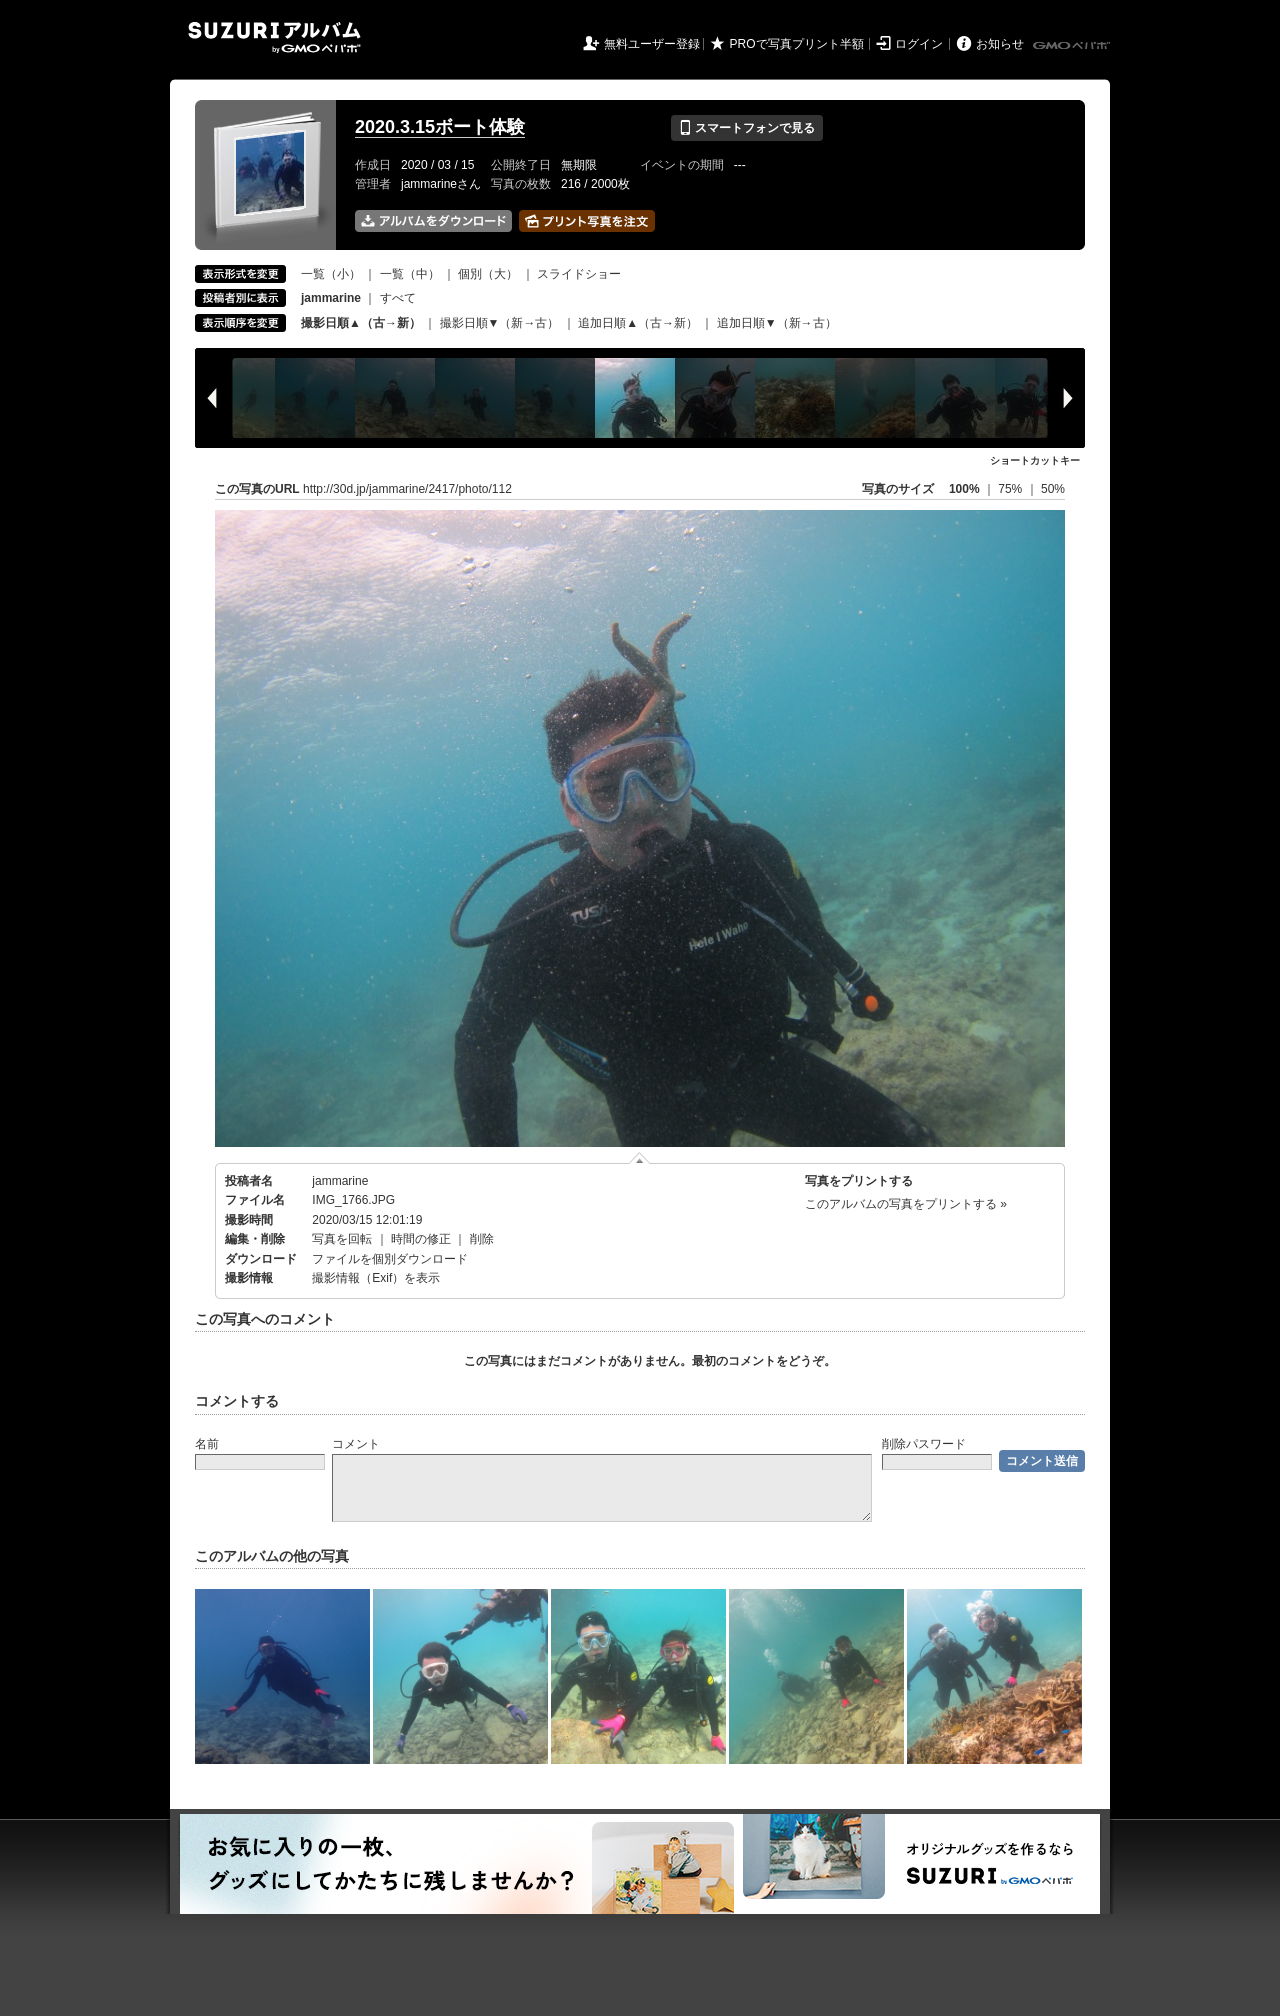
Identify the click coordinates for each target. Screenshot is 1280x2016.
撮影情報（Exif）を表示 (376, 1278)
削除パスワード (924, 1444)
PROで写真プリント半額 (797, 44)
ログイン (919, 44)
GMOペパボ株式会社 (1073, 46)
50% (1053, 489)
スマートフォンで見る (746, 128)
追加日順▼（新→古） (777, 323)
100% (964, 489)
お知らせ (1000, 44)
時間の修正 (421, 1239)
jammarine (340, 1181)
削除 (482, 1239)
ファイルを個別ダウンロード (390, 1259)
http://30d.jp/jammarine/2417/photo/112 (407, 489)
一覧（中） (410, 274)
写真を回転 (342, 1239)
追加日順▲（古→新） (638, 323)
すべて (398, 298)
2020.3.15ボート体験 (440, 127)
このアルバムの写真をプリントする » (906, 1204)
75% (1011, 489)
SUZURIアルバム (274, 37)
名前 (207, 1444)
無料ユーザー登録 (652, 44)
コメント (356, 1444)
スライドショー (579, 274)
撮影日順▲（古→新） (361, 323)
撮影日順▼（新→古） (500, 323)
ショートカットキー (1035, 460)
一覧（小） (331, 274)
